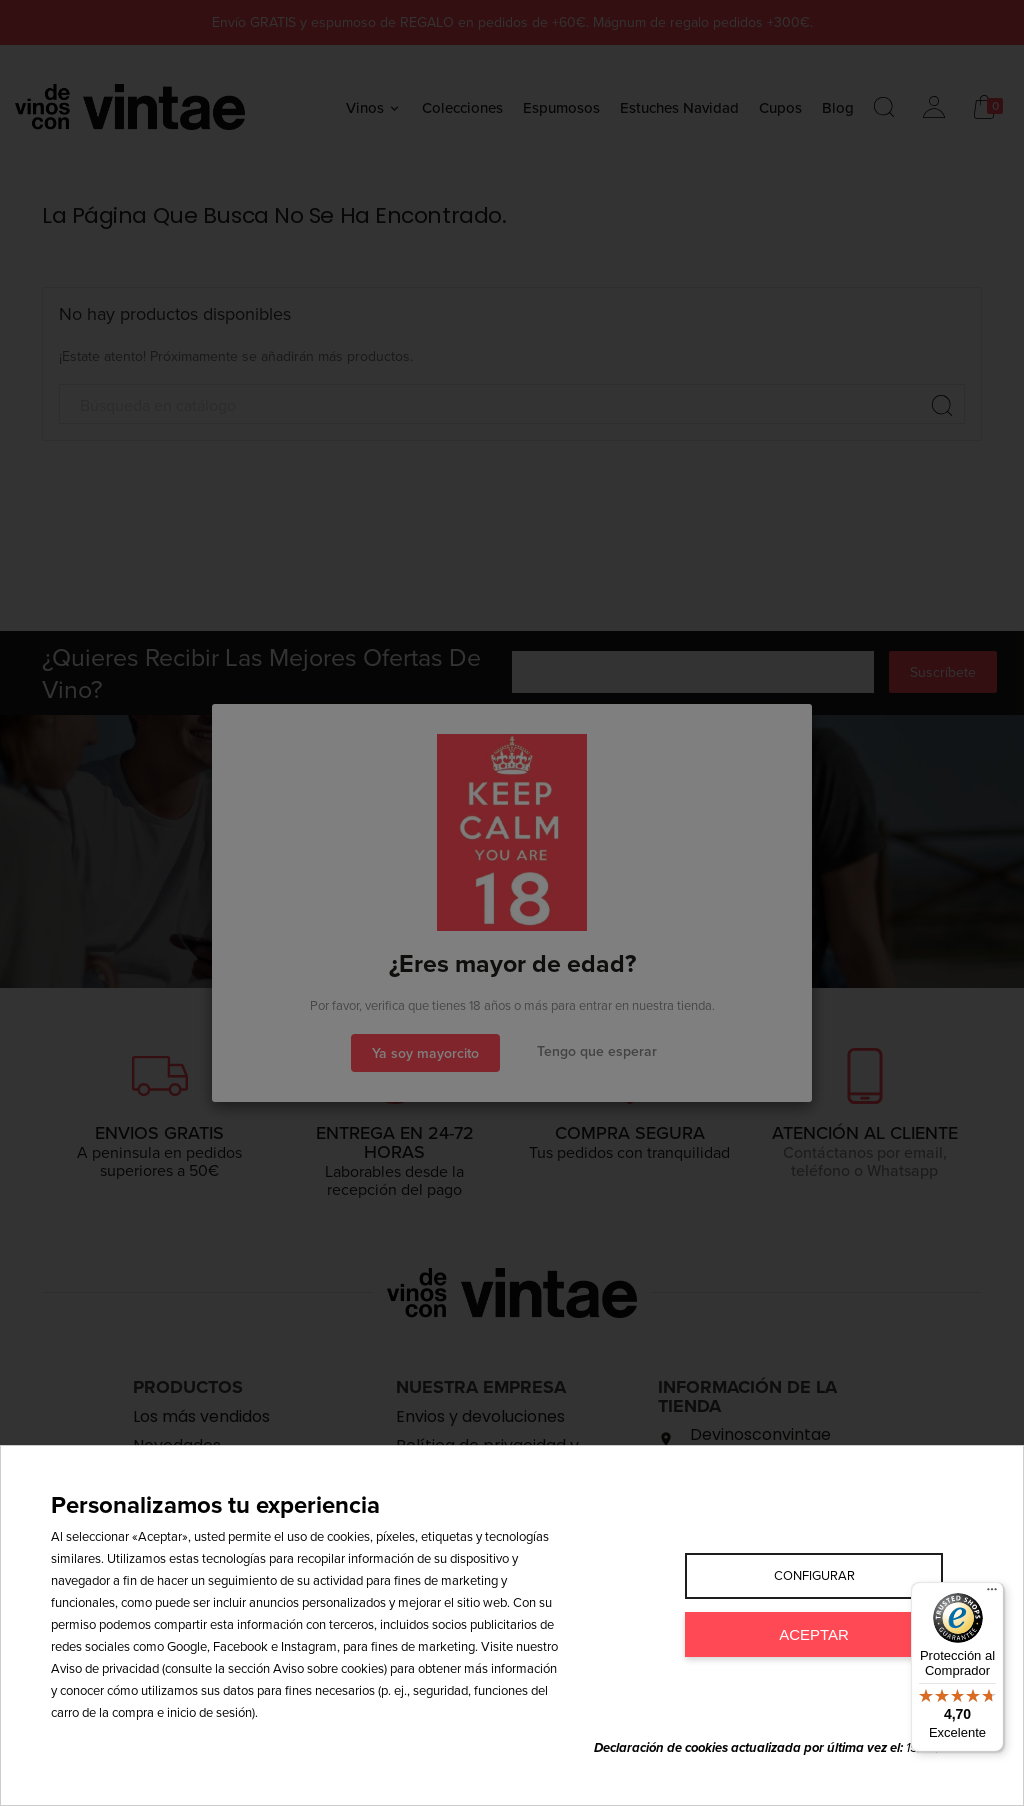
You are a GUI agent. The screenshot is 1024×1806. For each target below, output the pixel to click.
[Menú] (992, 1594)
